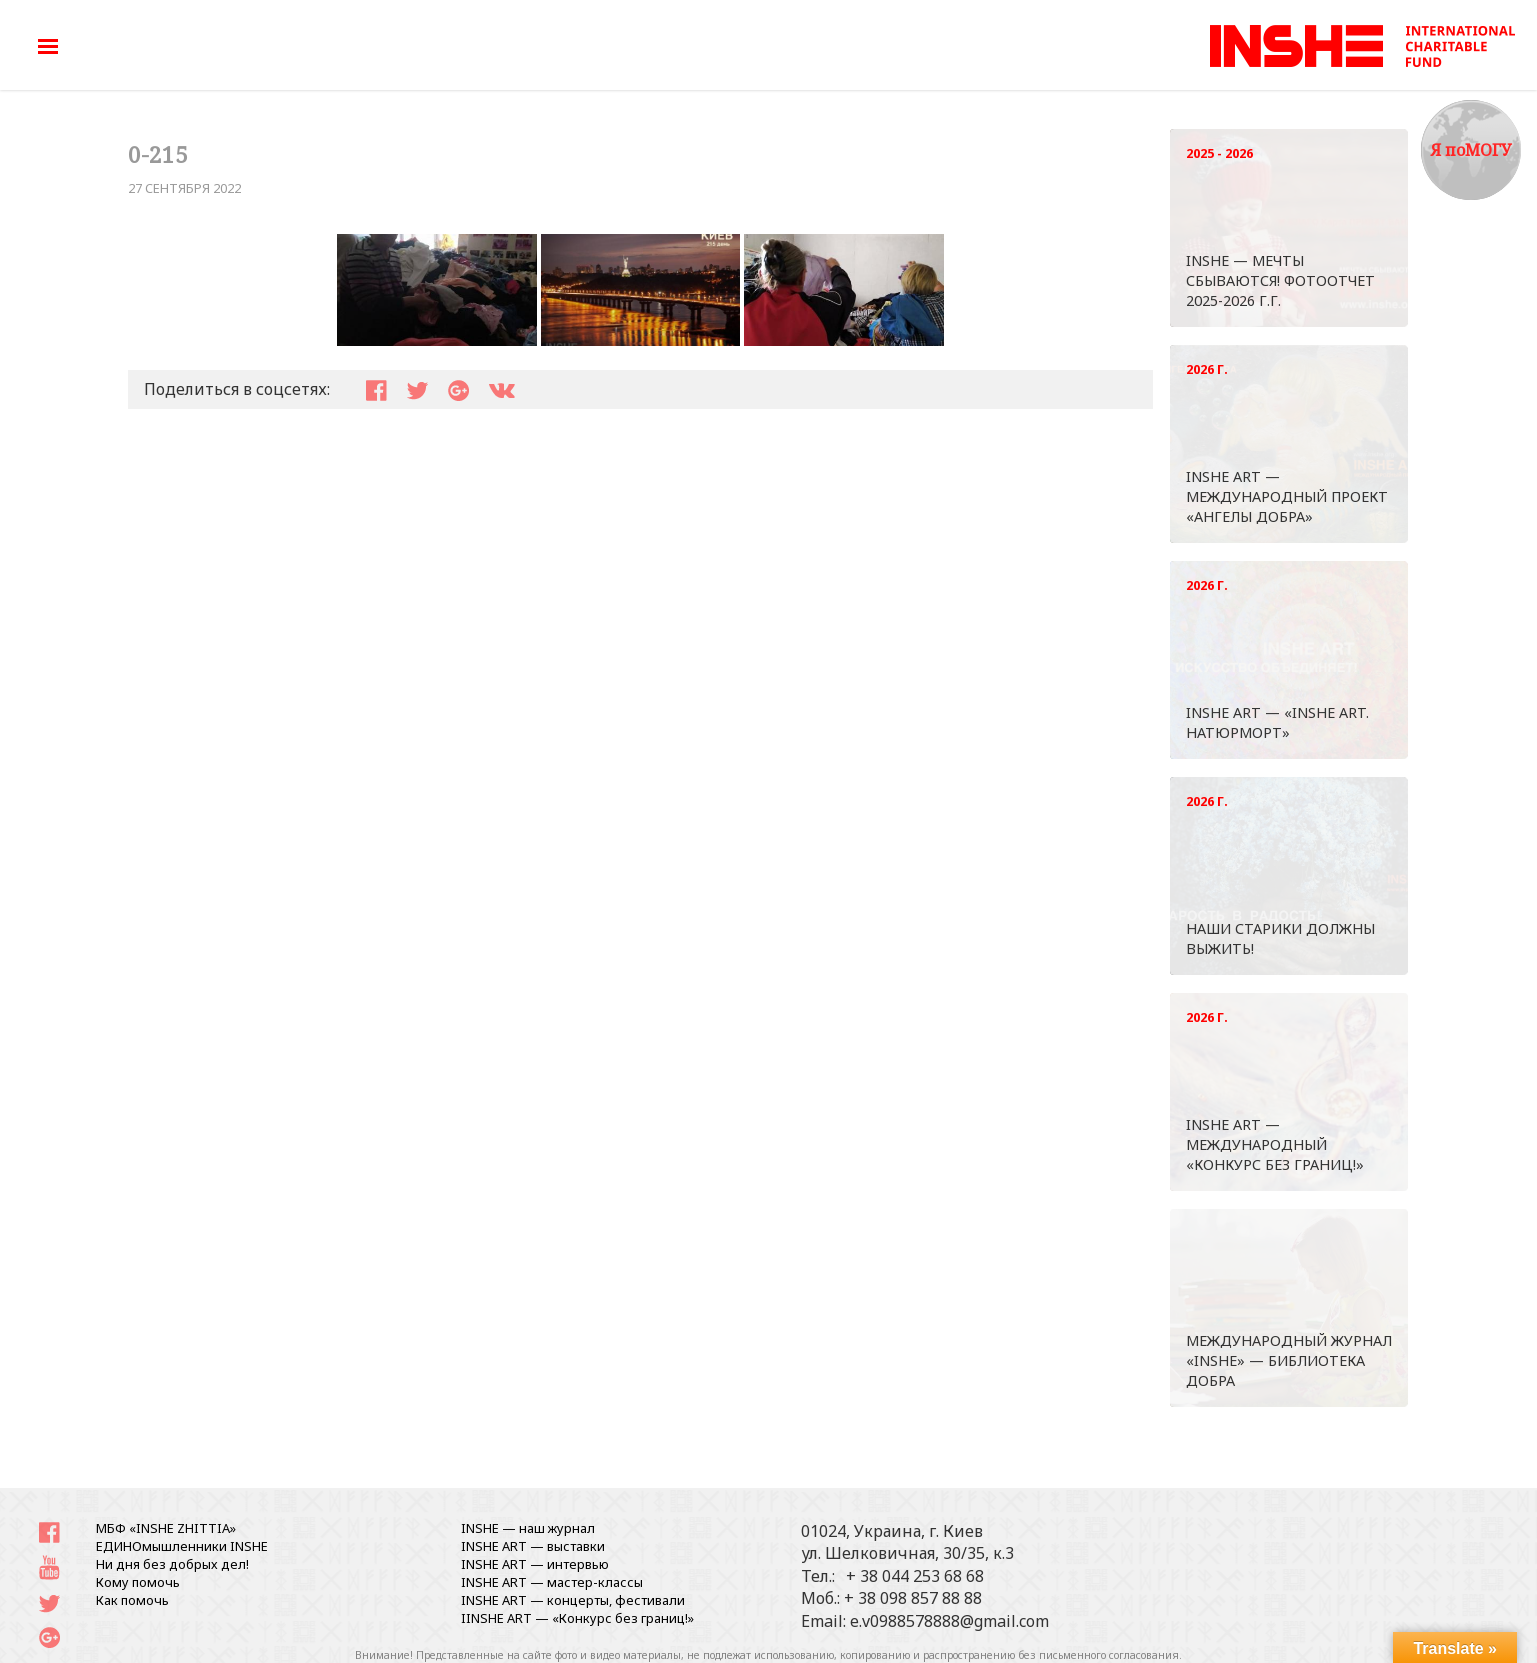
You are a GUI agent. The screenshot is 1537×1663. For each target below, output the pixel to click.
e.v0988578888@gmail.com (949, 1621)
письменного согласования (1109, 1655)
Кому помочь (138, 1582)
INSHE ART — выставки (533, 1546)
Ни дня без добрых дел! (172, 1564)
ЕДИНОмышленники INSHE (182, 1546)
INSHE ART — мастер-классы (552, 1582)
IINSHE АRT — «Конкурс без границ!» (577, 1618)
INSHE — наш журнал (528, 1528)
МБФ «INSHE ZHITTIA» (166, 1528)
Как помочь (132, 1600)
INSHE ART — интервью (535, 1564)
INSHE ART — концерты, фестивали (573, 1600)
